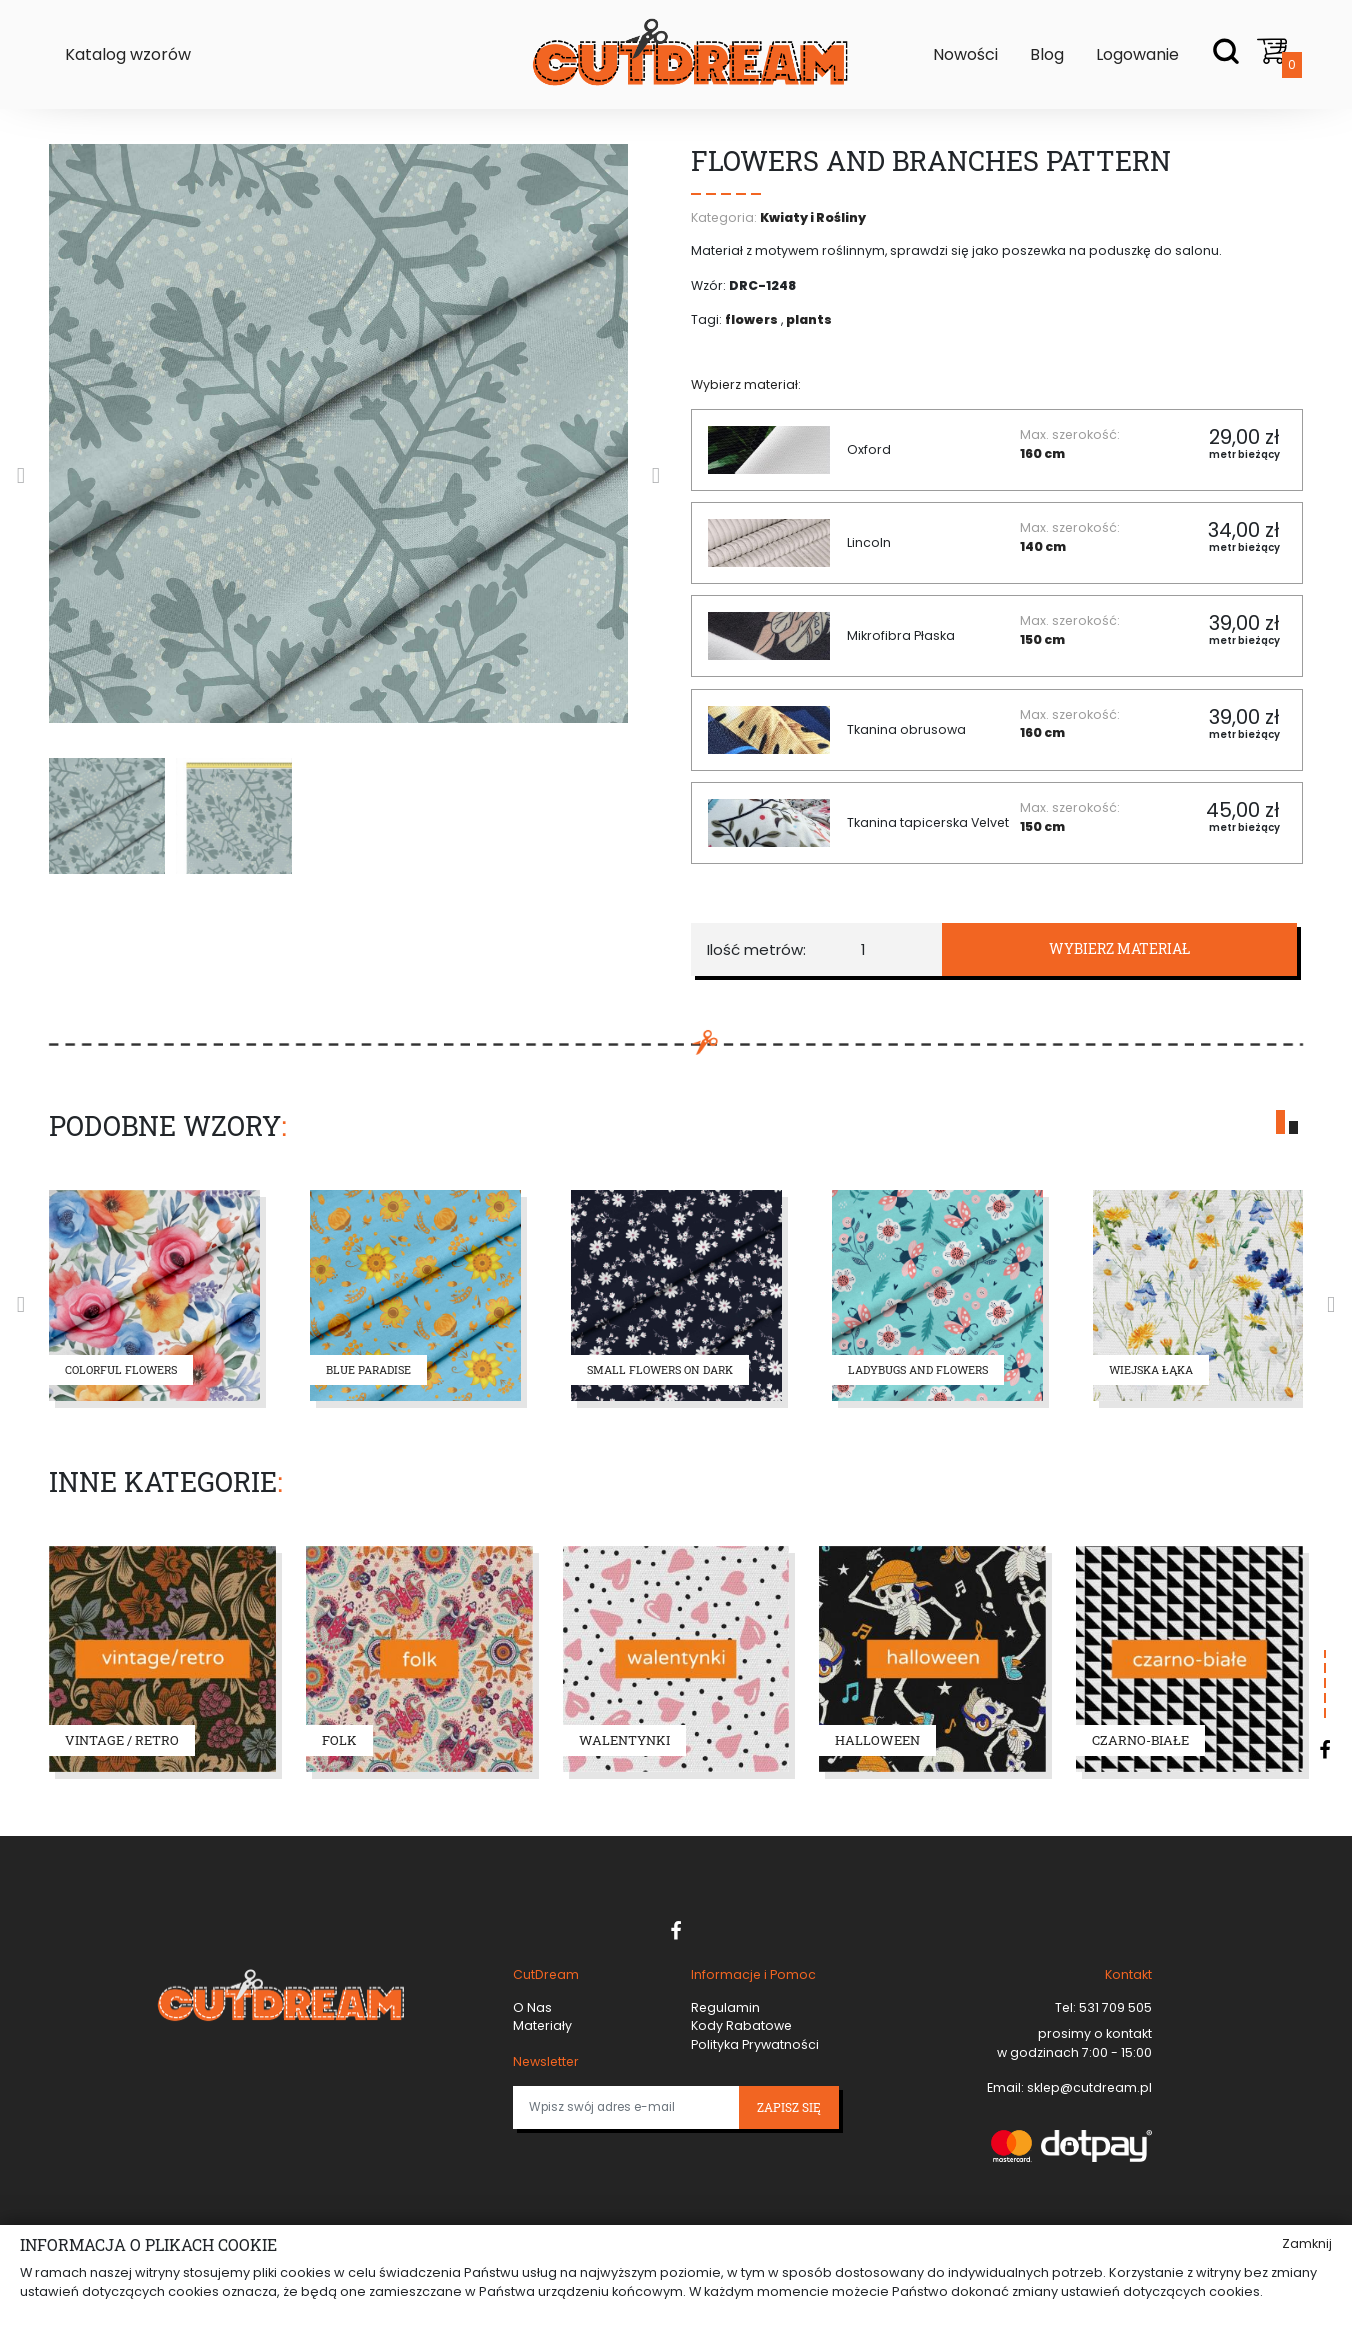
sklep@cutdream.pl (1088, 2087)
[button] (1280, 1122)
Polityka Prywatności (755, 2044)
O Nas (532, 2007)
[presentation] (21, 476)
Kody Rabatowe (741, 2025)
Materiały (542, 2025)
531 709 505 (1114, 2007)
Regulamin (725, 2007)
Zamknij (1307, 2243)
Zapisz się (789, 2107)
